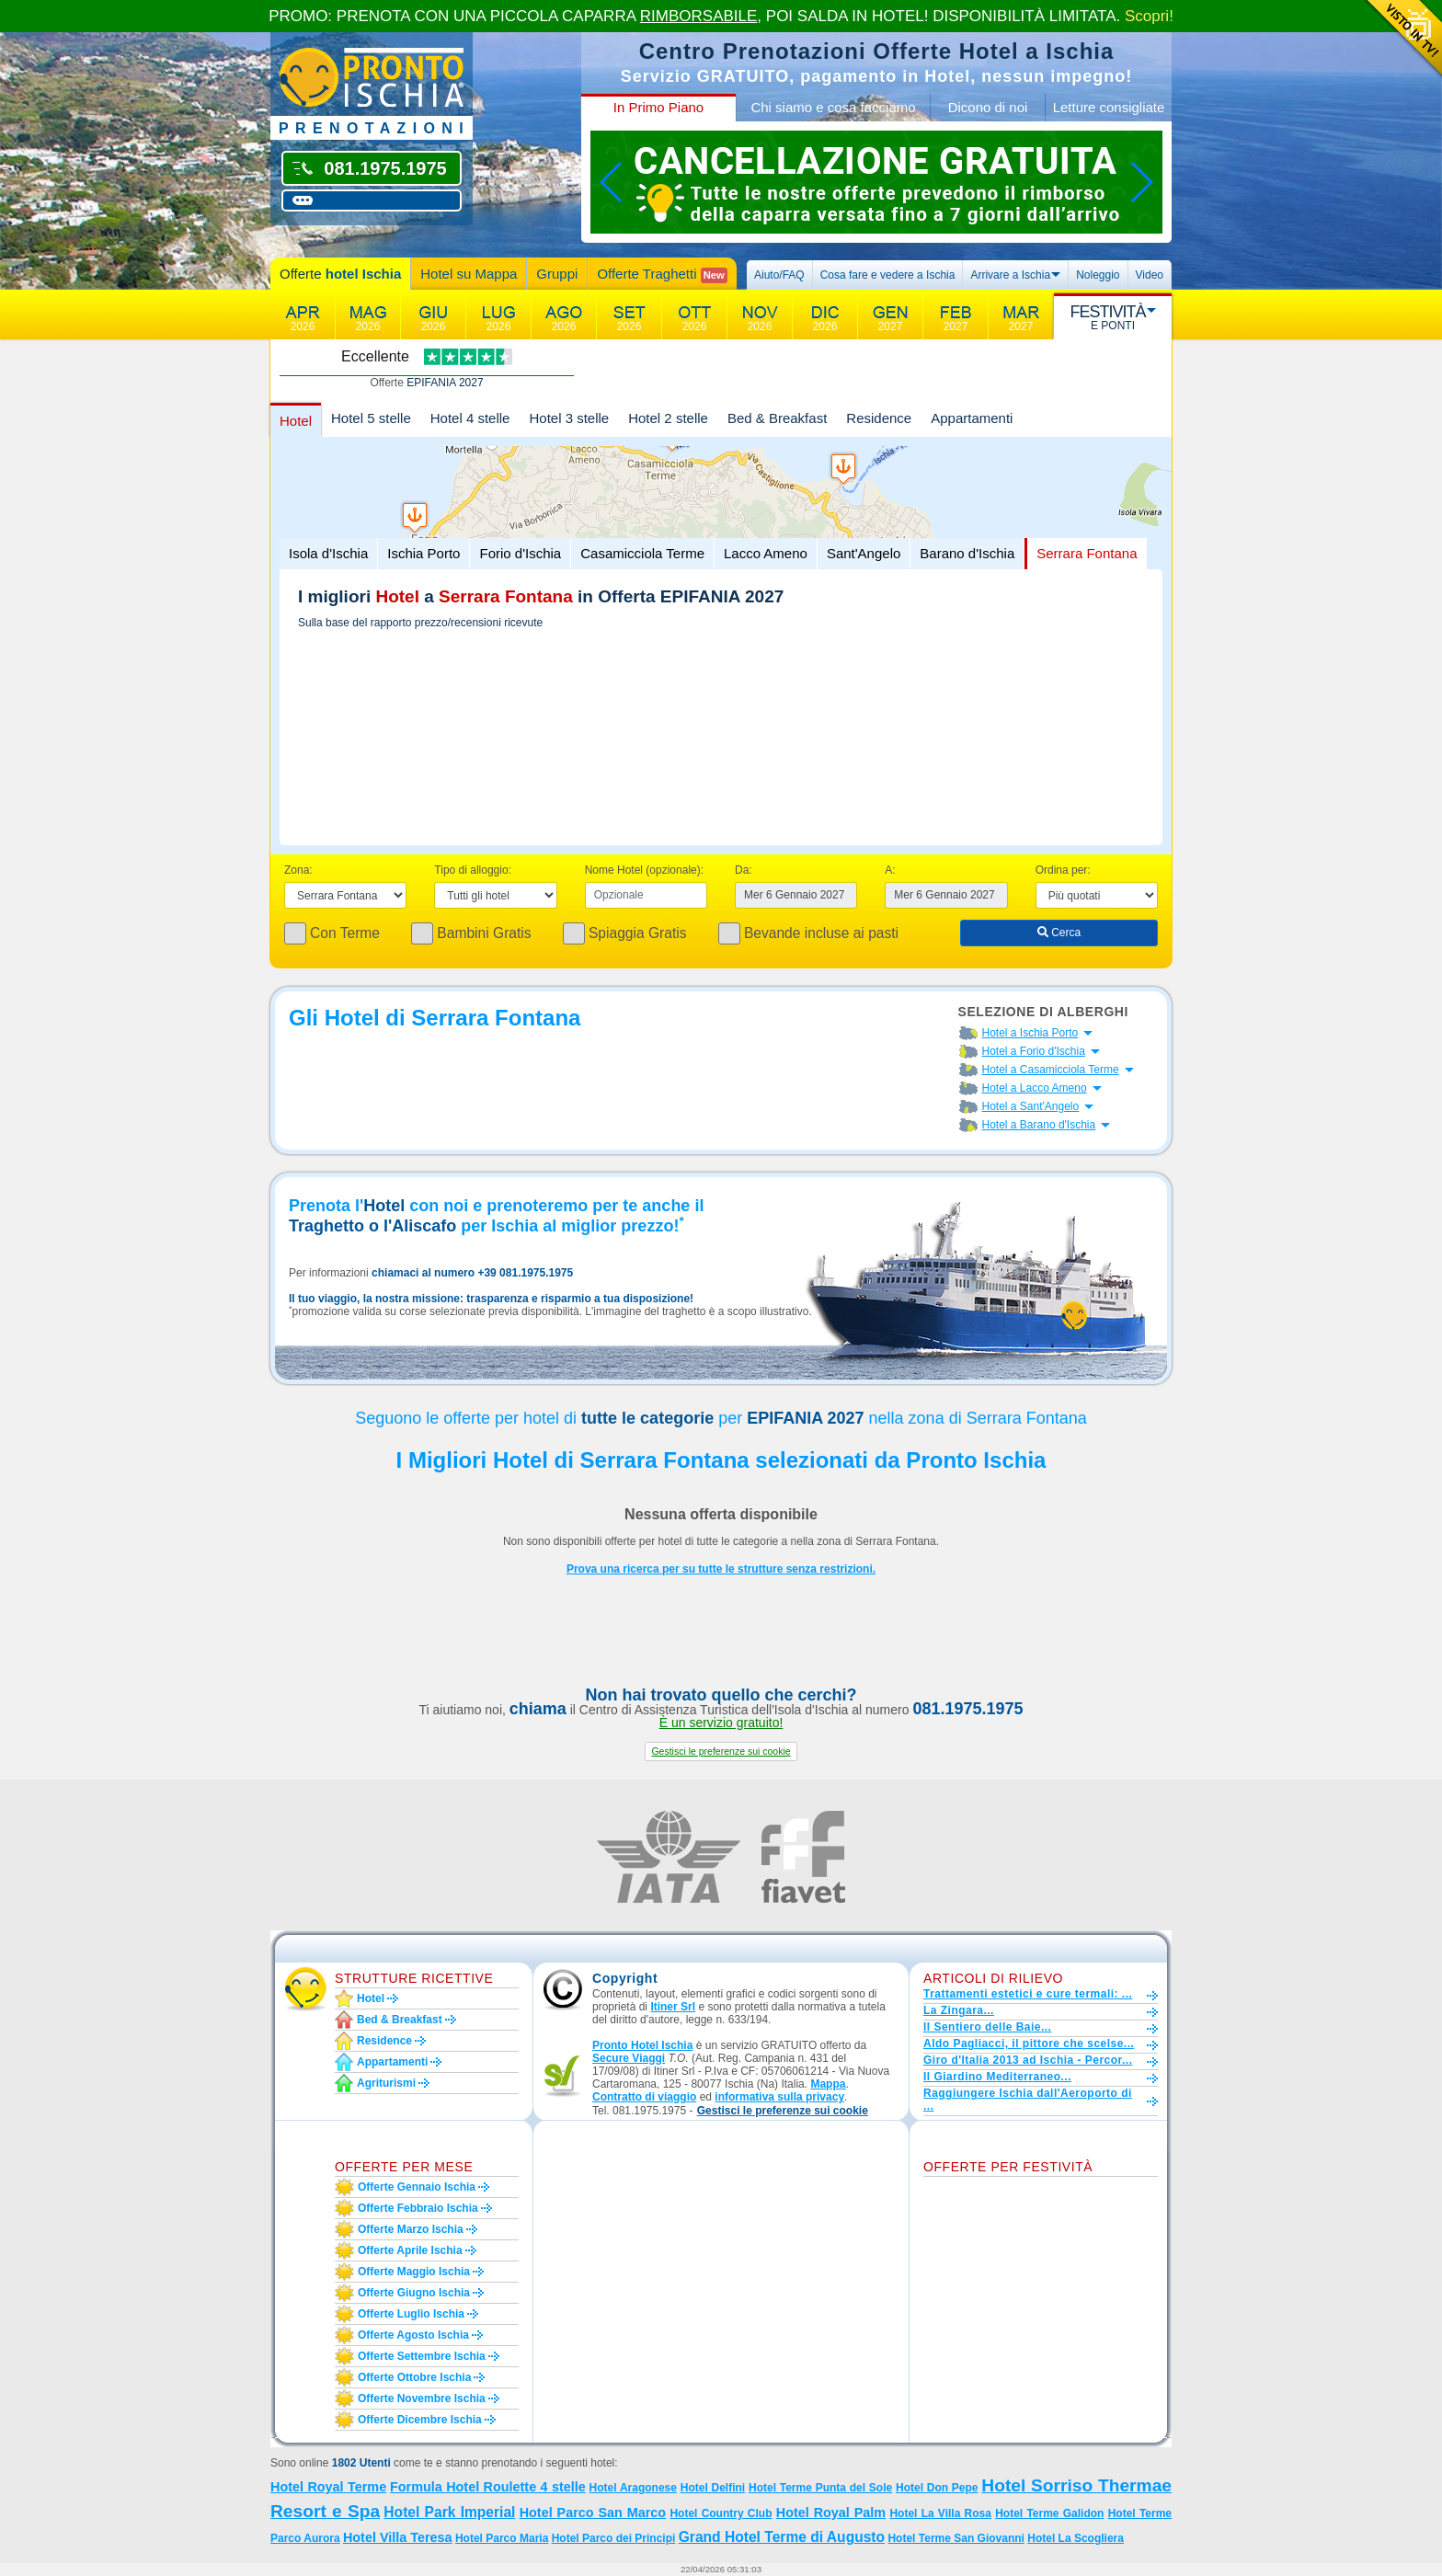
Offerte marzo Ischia (411, 2229)
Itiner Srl (672, 2006)
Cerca (1059, 932)
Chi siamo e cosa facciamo (832, 107)
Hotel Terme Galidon (1049, 2513)
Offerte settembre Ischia (422, 2356)
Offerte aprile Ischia (410, 2250)
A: (890, 870)
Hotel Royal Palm (831, 2512)
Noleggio (1097, 275)
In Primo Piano (658, 107)
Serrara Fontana (1086, 553)
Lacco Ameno (765, 553)
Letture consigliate (1109, 107)
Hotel (296, 421)
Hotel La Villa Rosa (940, 2513)
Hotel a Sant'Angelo (1031, 1106)
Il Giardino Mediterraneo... (997, 2076)
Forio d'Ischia (520, 553)
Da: (743, 870)
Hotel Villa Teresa (397, 2537)
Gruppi (557, 273)
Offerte (340, 273)
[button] (720, 1751)
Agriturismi (386, 2083)
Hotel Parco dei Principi (614, 2538)
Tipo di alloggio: (472, 870)
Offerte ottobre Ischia (414, 2377)
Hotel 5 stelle (371, 418)
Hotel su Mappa (468, 273)
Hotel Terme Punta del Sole (820, 2487)
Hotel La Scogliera (1075, 2538)
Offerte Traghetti (662, 274)
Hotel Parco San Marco (593, 2512)
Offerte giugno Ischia (414, 2292)
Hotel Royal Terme (328, 2486)
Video (1149, 275)
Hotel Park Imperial (449, 2512)
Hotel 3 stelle (569, 418)
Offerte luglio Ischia (411, 2313)
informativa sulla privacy (779, 2096)
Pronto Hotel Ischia (642, 2045)
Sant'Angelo (863, 553)
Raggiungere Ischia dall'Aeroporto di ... (1027, 2099)
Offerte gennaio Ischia (416, 2187)
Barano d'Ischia (967, 553)
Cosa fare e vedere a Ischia (888, 275)
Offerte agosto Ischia (413, 2335)
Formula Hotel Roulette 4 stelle (488, 2486)
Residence (878, 418)
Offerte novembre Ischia (422, 2398)
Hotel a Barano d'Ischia (1039, 1124)
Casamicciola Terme (642, 553)
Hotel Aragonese (633, 2487)
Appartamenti (972, 418)
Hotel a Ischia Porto (1030, 1032)
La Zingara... (958, 2010)
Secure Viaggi (628, 2058)
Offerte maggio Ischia (414, 2271)
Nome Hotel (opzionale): (644, 870)
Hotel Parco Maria (501, 2538)
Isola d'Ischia (328, 553)
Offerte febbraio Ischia (418, 2208)
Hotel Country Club (721, 2513)
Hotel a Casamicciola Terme (1050, 1069)
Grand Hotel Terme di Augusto (782, 2537)
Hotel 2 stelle (668, 418)
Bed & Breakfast (777, 418)
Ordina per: (1063, 870)
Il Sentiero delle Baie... (987, 2027)
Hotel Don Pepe (937, 2487)
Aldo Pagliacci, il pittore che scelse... (1028, 2043)
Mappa (827, 2084)
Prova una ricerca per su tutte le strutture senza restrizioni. (721, 1569)
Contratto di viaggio (644, 2096)
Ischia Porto (423, 553)
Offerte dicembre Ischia (420, 2419)
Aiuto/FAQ (779, 275)
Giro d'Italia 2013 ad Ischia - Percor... (1027, 2060)
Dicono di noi (988, 107)
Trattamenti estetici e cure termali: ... (1027, 1993)
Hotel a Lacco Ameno (1034, 1088)
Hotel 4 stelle (470, 418)
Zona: (298, 870)
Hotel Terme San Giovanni (955, 2538)
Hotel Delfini (713, 2487)
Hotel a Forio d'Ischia (1033, 1051)
